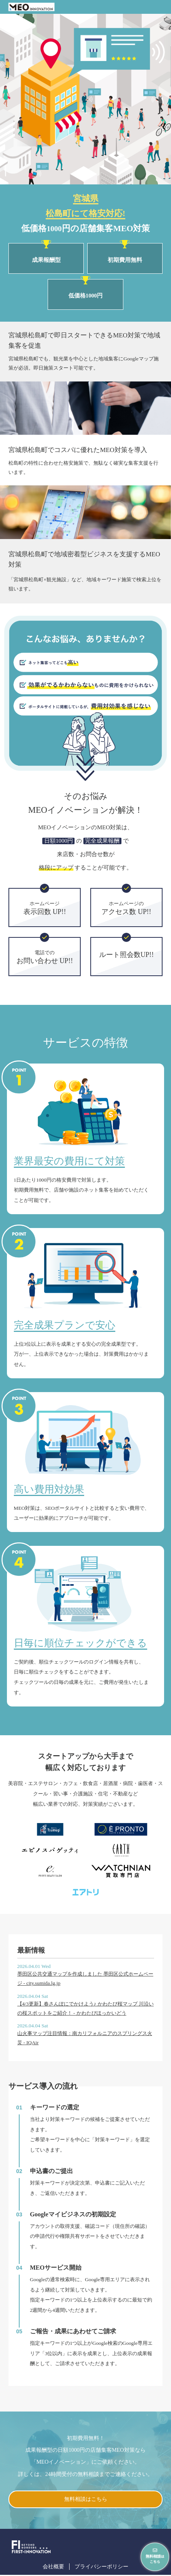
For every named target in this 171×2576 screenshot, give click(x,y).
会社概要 (51, 2567)
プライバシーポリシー (102, 2567)
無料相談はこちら (85, 2500)
